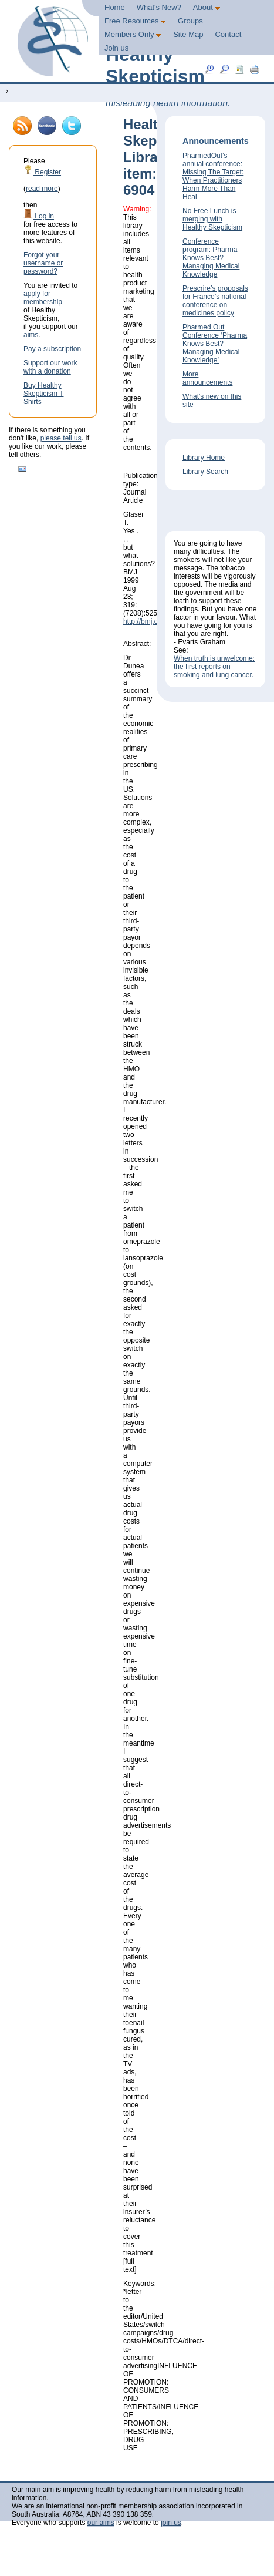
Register (42, 172)
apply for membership (42, 298)
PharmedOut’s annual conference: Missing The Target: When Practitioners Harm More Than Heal (212, 176)
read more (42, 188)
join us (171, 2522)
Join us (116, 47)
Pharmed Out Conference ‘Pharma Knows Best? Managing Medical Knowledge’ (214, 343)
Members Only (132, 34)
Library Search (205, 472)
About (207, 7)
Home (114, 7)
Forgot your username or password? (43, 263)
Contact (228, 34)
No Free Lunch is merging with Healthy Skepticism (212, 219)
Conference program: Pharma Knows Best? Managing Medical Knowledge (210, 257)
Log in (38, 216)
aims (30, 335)
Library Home (203, 457)
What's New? (159, 7)
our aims (100, 2522)
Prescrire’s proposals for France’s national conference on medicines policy (215, 300)
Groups (190, 20)
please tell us (61, 438)
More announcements (207, 378)
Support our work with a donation (50, 367)
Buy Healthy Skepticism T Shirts (43, 393)
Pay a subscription (52, 349)
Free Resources (135, 20)
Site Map (188, 34)
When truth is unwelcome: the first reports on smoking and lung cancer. (214, 666)
